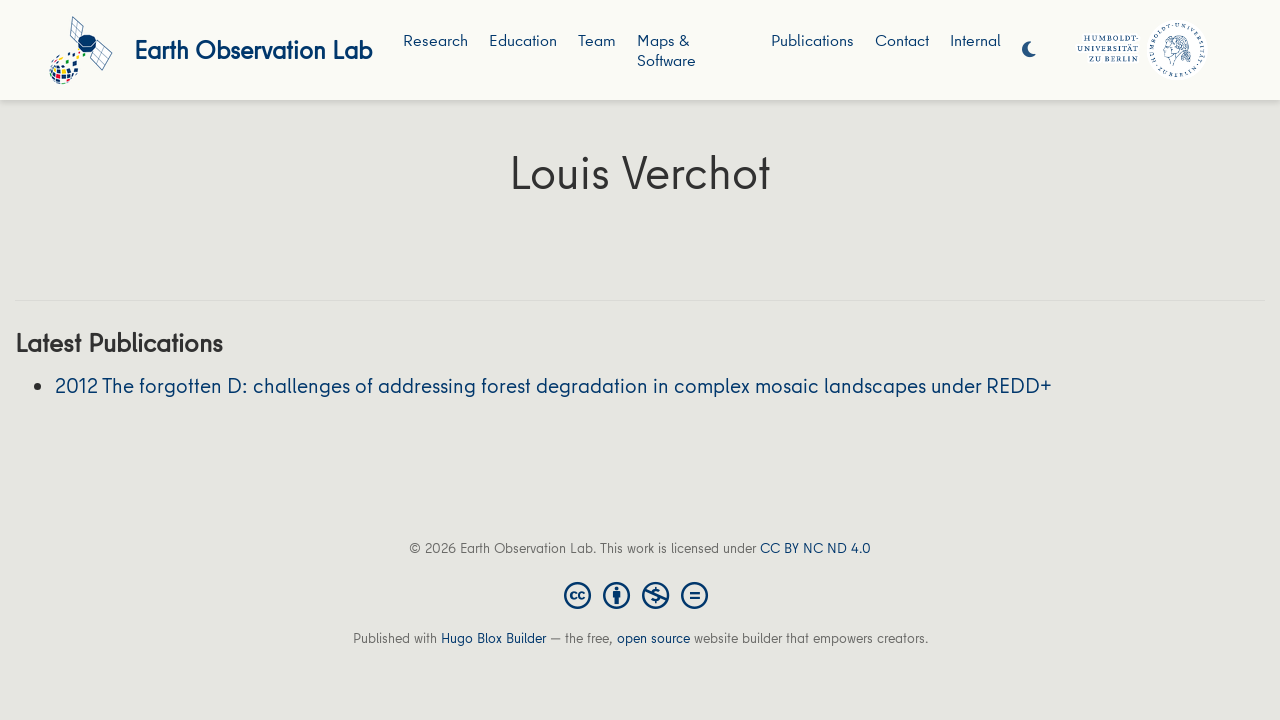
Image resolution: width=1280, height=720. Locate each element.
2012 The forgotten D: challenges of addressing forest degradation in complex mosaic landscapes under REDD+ (553, 385)
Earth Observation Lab (253, 49)
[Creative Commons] (640, 594)
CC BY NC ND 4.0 (815, 548)
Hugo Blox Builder (493, 638)
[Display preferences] (1029, 50)
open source (653, 638)
